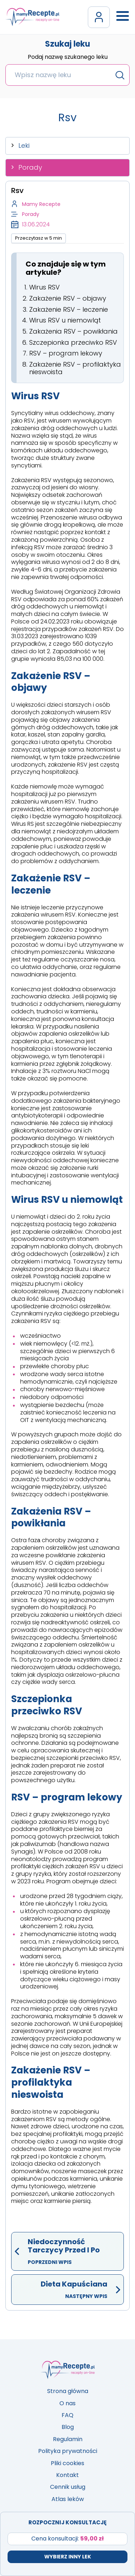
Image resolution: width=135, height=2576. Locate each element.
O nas (67, 2403)
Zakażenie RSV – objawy (67, 298)
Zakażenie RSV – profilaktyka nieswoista (75, 368)
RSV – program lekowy (65, 353)
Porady (30, 167)
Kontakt (67, 2475)
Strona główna (67, 2391)
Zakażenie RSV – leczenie (68, 309)
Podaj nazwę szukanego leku (68, 57)
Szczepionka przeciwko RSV (73, 342)
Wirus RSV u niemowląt (65, 320)
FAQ (67, 2415)
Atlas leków (67, 2499)
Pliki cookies (67, 2463)
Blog (68, 2427)
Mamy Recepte (41, 204)
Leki (24, 145)
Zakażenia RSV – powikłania (73, 331)
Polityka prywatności (67, 2451)
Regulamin (67, 2439)
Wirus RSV (44, 287)
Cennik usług (67, 2487)
